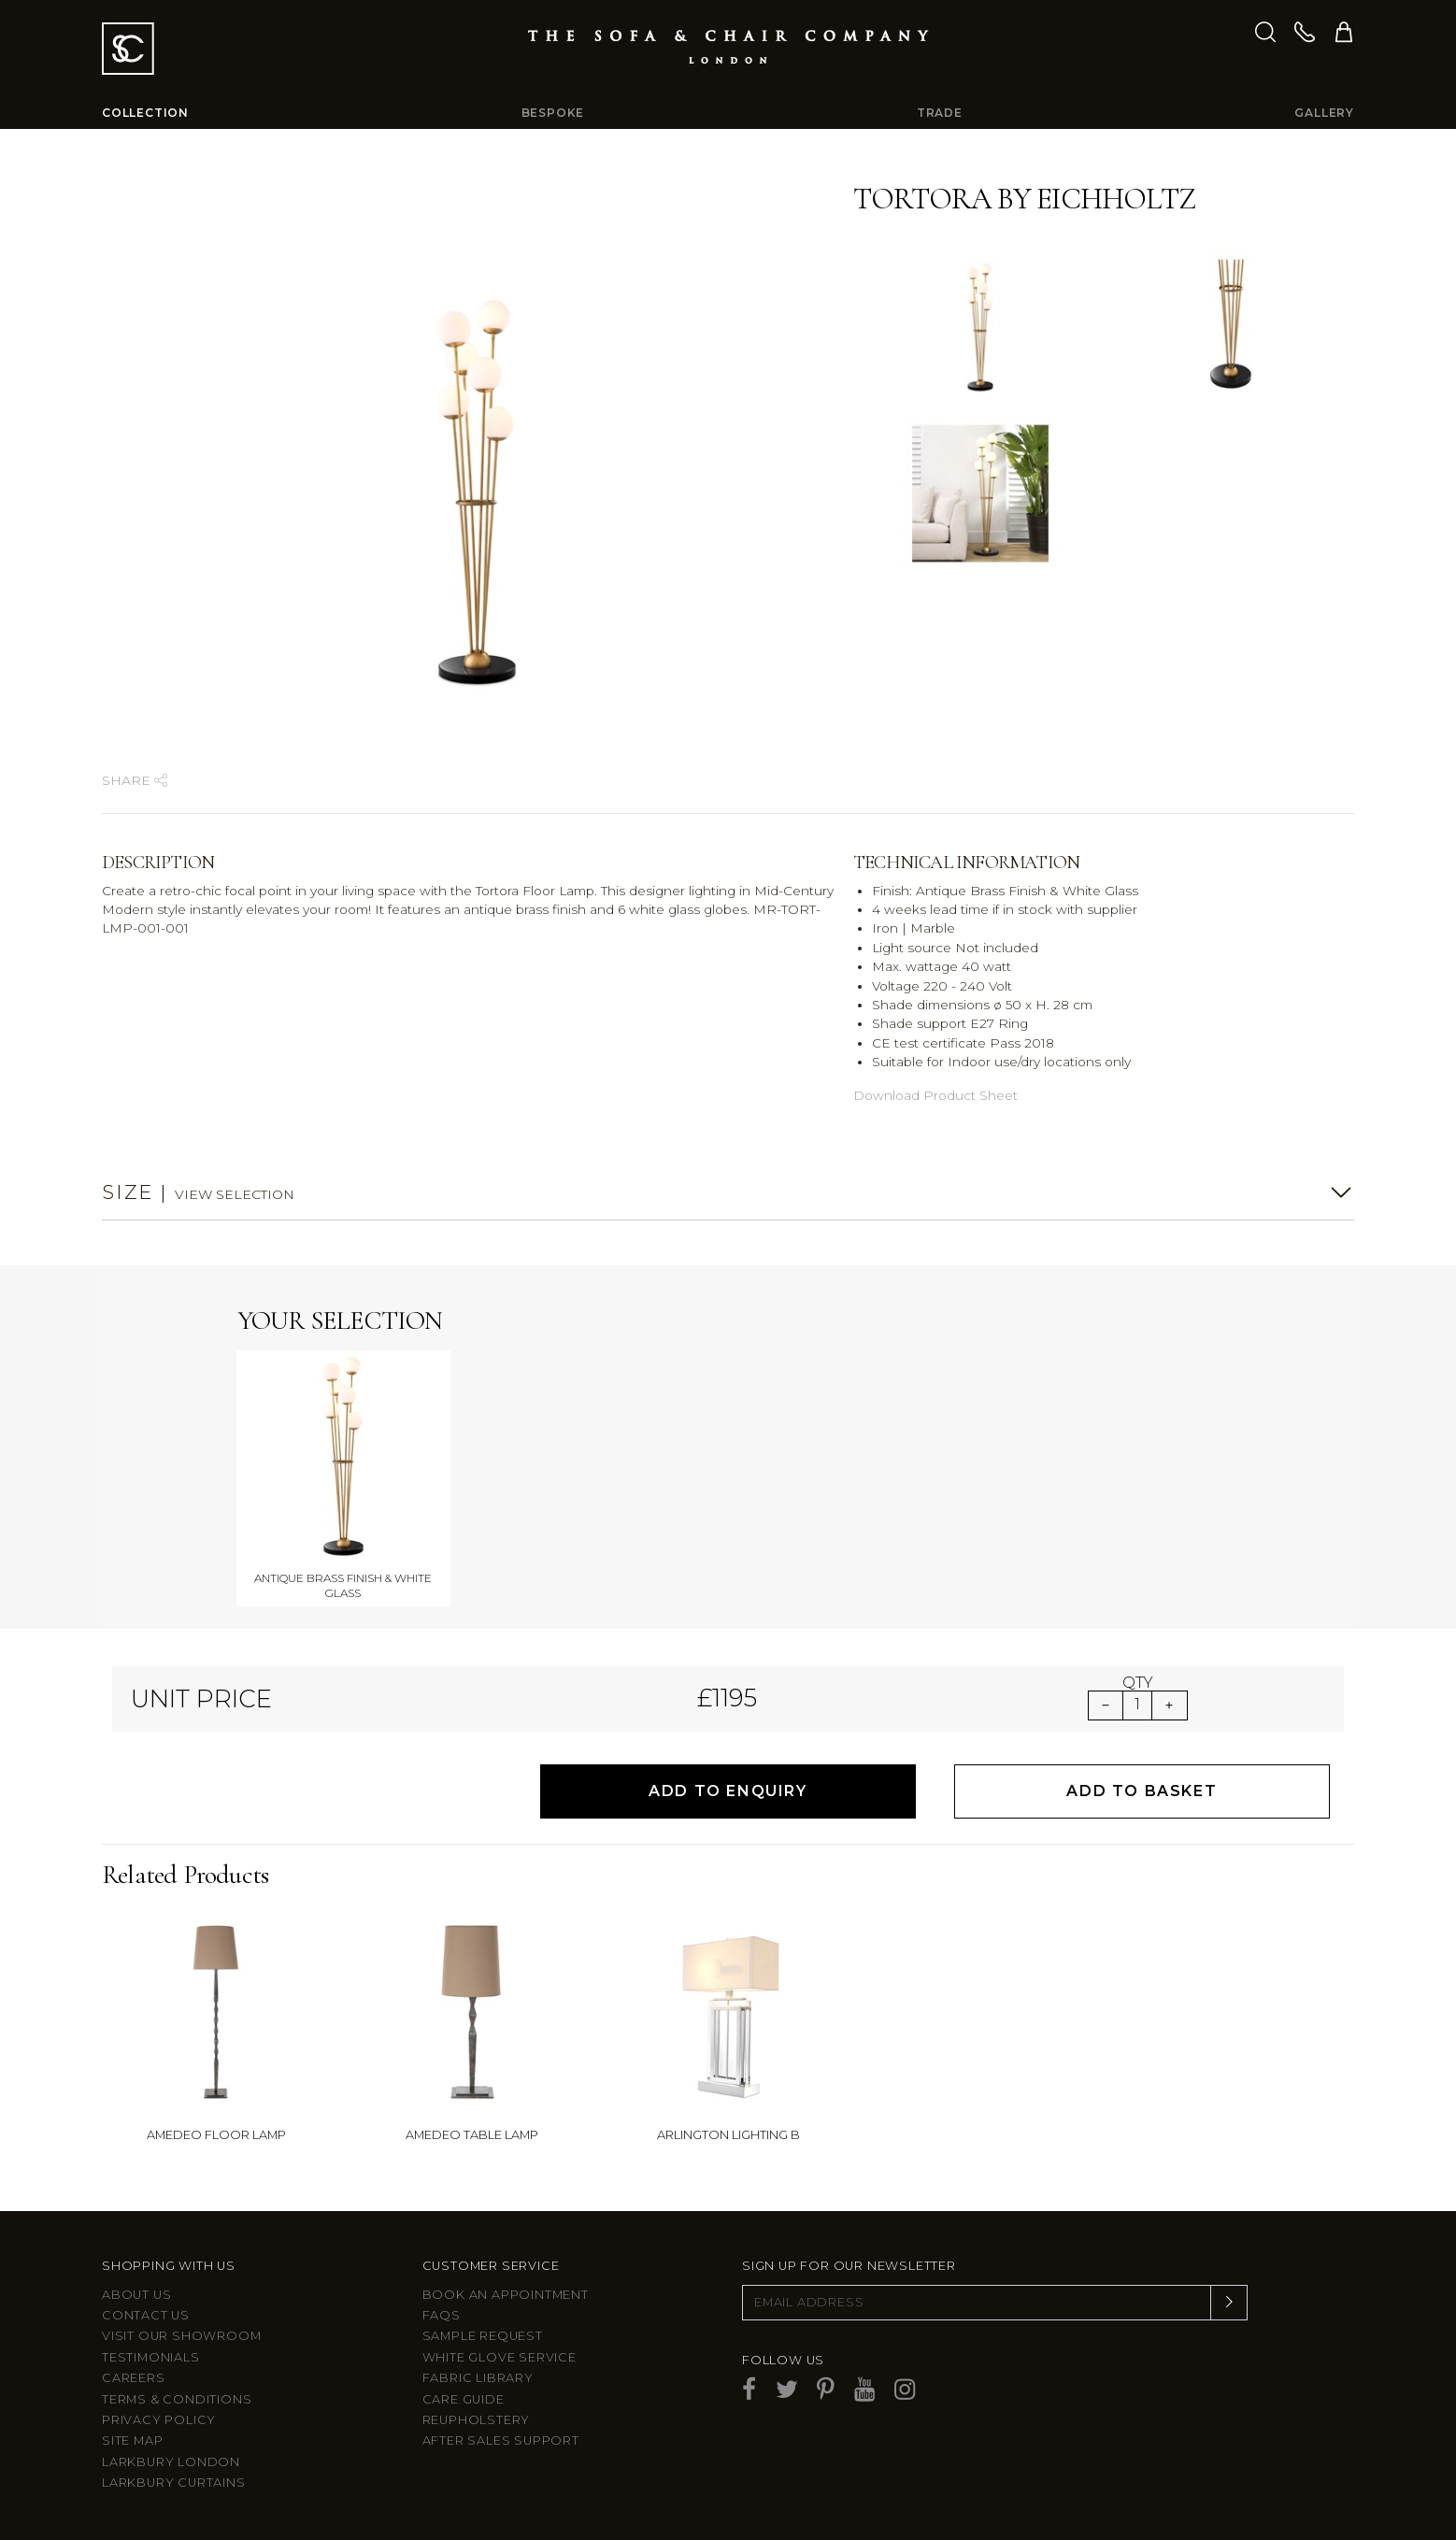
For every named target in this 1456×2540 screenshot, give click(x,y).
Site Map (132, 2440)
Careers (133, 2378)
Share (134, 780)
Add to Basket (1141, 1791)
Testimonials (151, 2357)
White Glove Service (499, 2357)
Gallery (1324, 113)
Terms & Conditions (176, 2399)
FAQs (441, 2315)
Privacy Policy (159, 2420)
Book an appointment (505, 2295)
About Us (136, 2295)
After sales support (500, 2440)
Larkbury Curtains (174, 2483)
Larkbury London (171, 2462)
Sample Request (482, 2336)
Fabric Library (478, 2378)
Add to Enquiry (728, 1791)
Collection (145, 113)
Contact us (146, 2315)
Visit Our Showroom (181, 2336)
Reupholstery (476, 2420)
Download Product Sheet (935, 1095)
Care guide (463, 2399)
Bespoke (553, 113)
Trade (940, 113)
